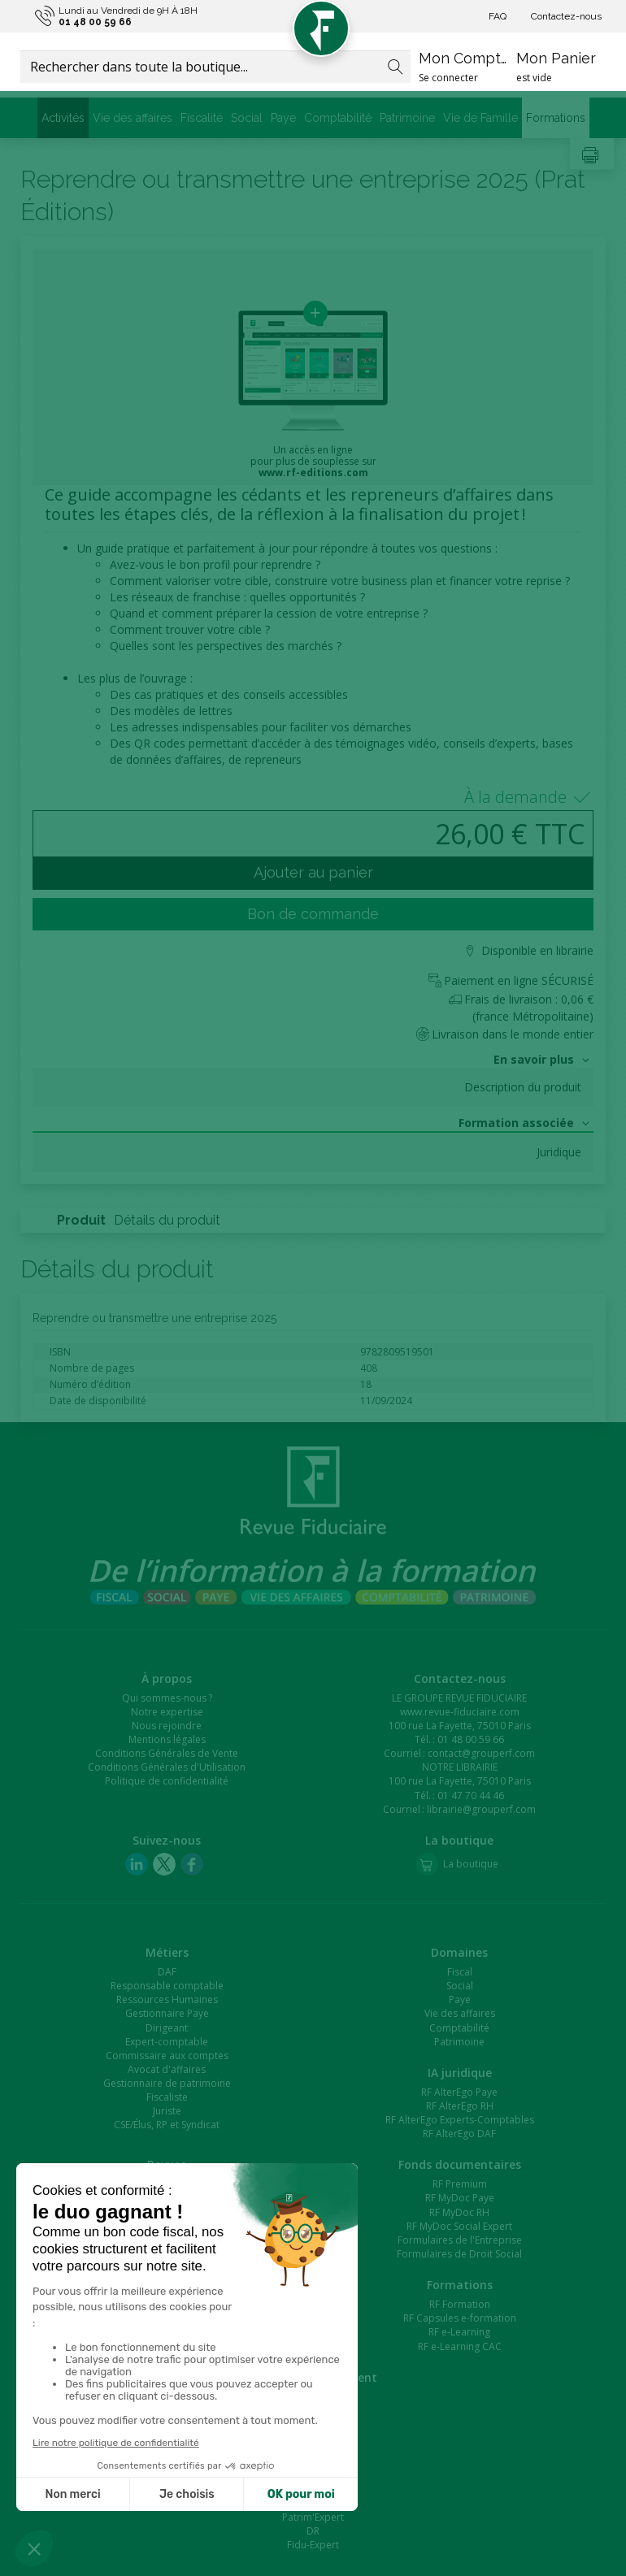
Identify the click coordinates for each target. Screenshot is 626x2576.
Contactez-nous (566, 16)
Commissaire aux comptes (167, 2055)
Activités (63, 117)
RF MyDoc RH (459, 2212)
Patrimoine (407, 117)
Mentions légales (167, 1739)
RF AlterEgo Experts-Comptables (459, 2120)
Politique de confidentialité (166, 1781)
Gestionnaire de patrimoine (167, 2083)
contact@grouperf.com (481, 1753)
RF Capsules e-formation (459, 2318)
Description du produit (522, 1087)
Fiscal (459, 1972)
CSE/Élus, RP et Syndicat (167, 2124)
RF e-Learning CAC (460, 2346)
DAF (167, 1972)
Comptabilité (338, 117)
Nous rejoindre (167, 1726)
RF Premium (460, 2184)
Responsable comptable (167, 1986)
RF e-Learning (459, 2332)
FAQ (497, 16)
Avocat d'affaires (167, 2069)
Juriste (167, 2111)
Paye (283, 117)
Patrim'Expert (313, 2517)
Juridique (559, 1152)
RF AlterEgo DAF (459, 2133)
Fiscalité (201, 117)
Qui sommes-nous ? (167, 1698)
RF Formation (459, 2304)
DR (313, 2531)
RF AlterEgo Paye (459, 2092)
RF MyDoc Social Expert (459, 2226)
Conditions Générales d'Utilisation (167, 1767)
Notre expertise (167, 1712)
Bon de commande (313, 913)
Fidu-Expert (313, 2545)
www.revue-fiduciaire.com (459, 1712)
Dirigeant (167, 2028)
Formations (555, 117)
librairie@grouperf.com (481, 1809)
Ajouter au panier (313, 872)
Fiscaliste (167, 2097)
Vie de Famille (480, 117)
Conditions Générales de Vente (166, 1753)
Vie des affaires (132, 117)
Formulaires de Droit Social (459, 2254)
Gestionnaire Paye (167, 2013)
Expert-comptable (166, 2042)
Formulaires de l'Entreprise (460, 2240)
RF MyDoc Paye (459, 2198)
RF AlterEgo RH (459, 2106)
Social (247, 117)
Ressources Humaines (167, 1999)
